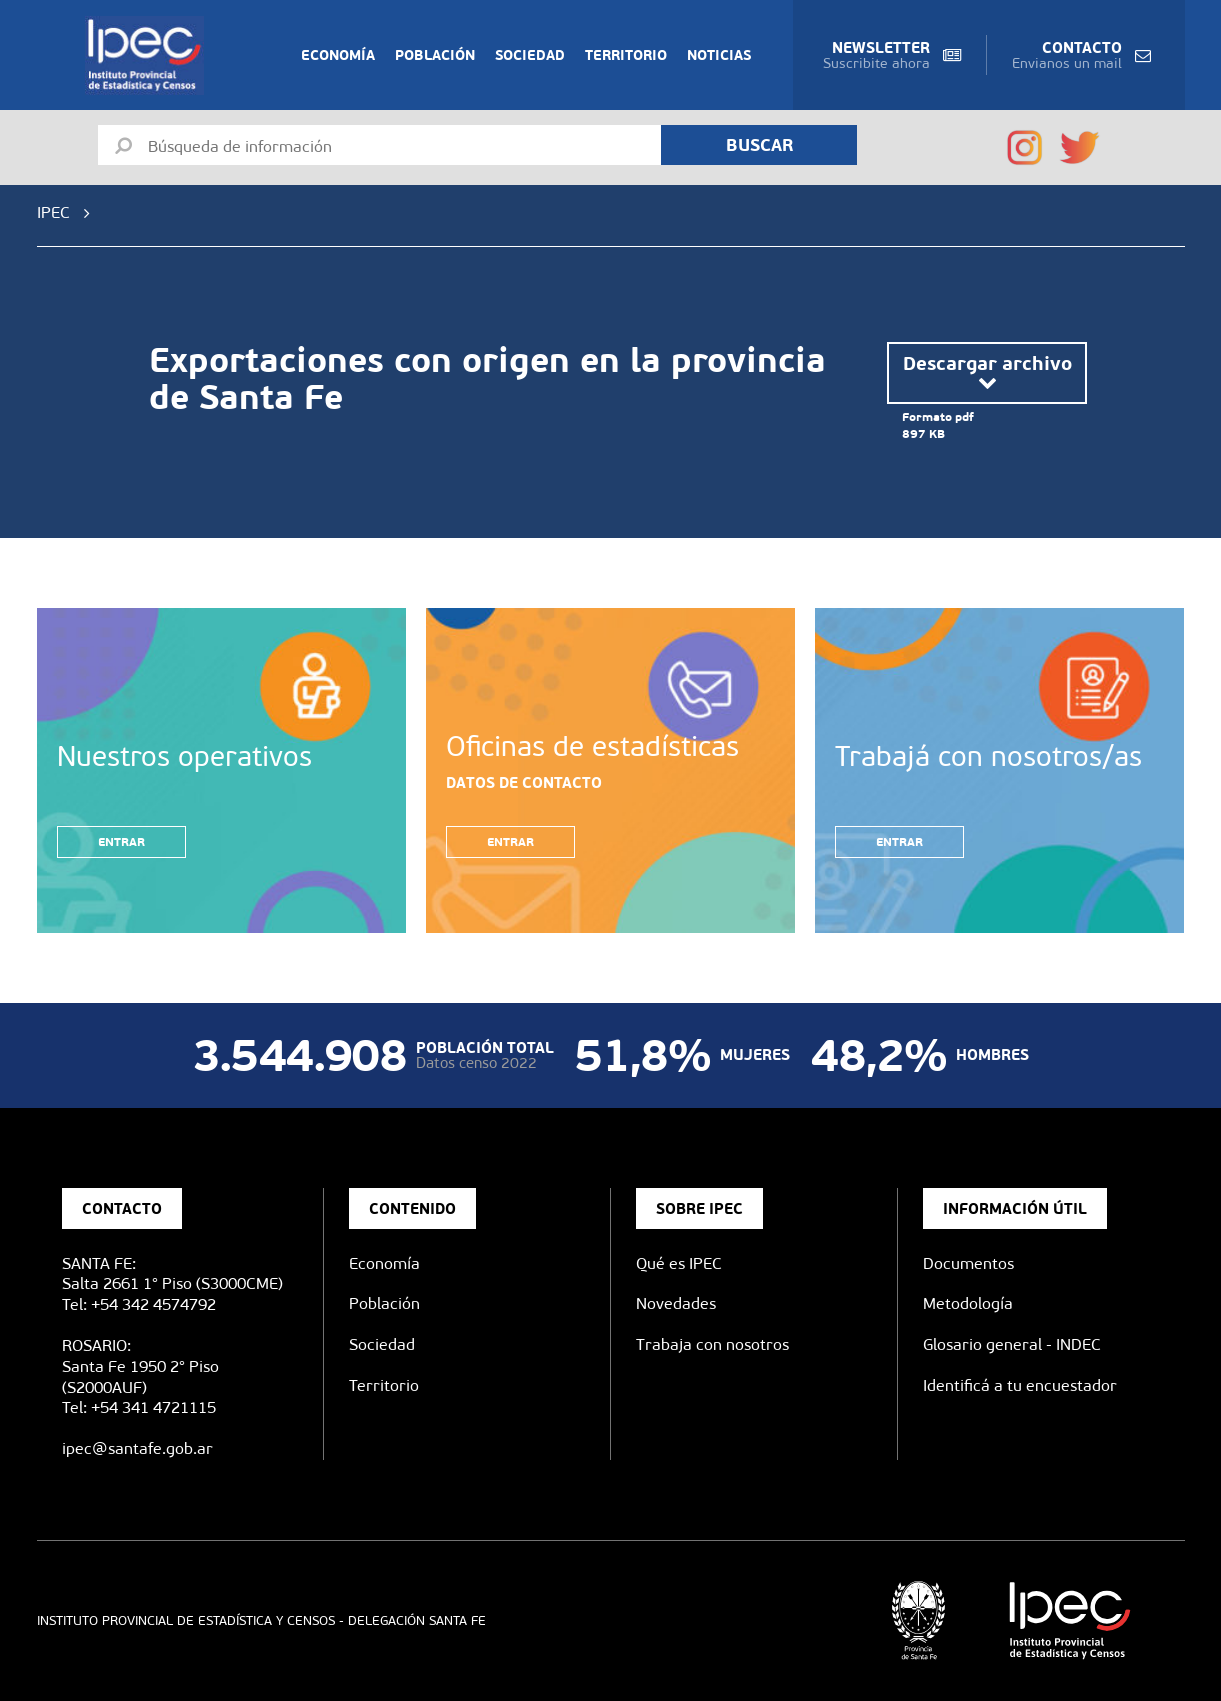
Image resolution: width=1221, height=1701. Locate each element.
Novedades (676, 1303)
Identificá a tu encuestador (1020, 1385)
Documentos (968, 1263)
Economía (338, 55)
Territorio (626, 55)
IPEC (53, 212)
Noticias (719, 55)
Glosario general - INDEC (1012, 1344)
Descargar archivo (987, 372)
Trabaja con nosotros (712, 1344)
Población (435, 55)
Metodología (968, 1303)
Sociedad (530, 55)
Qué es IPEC (679, 1263)
